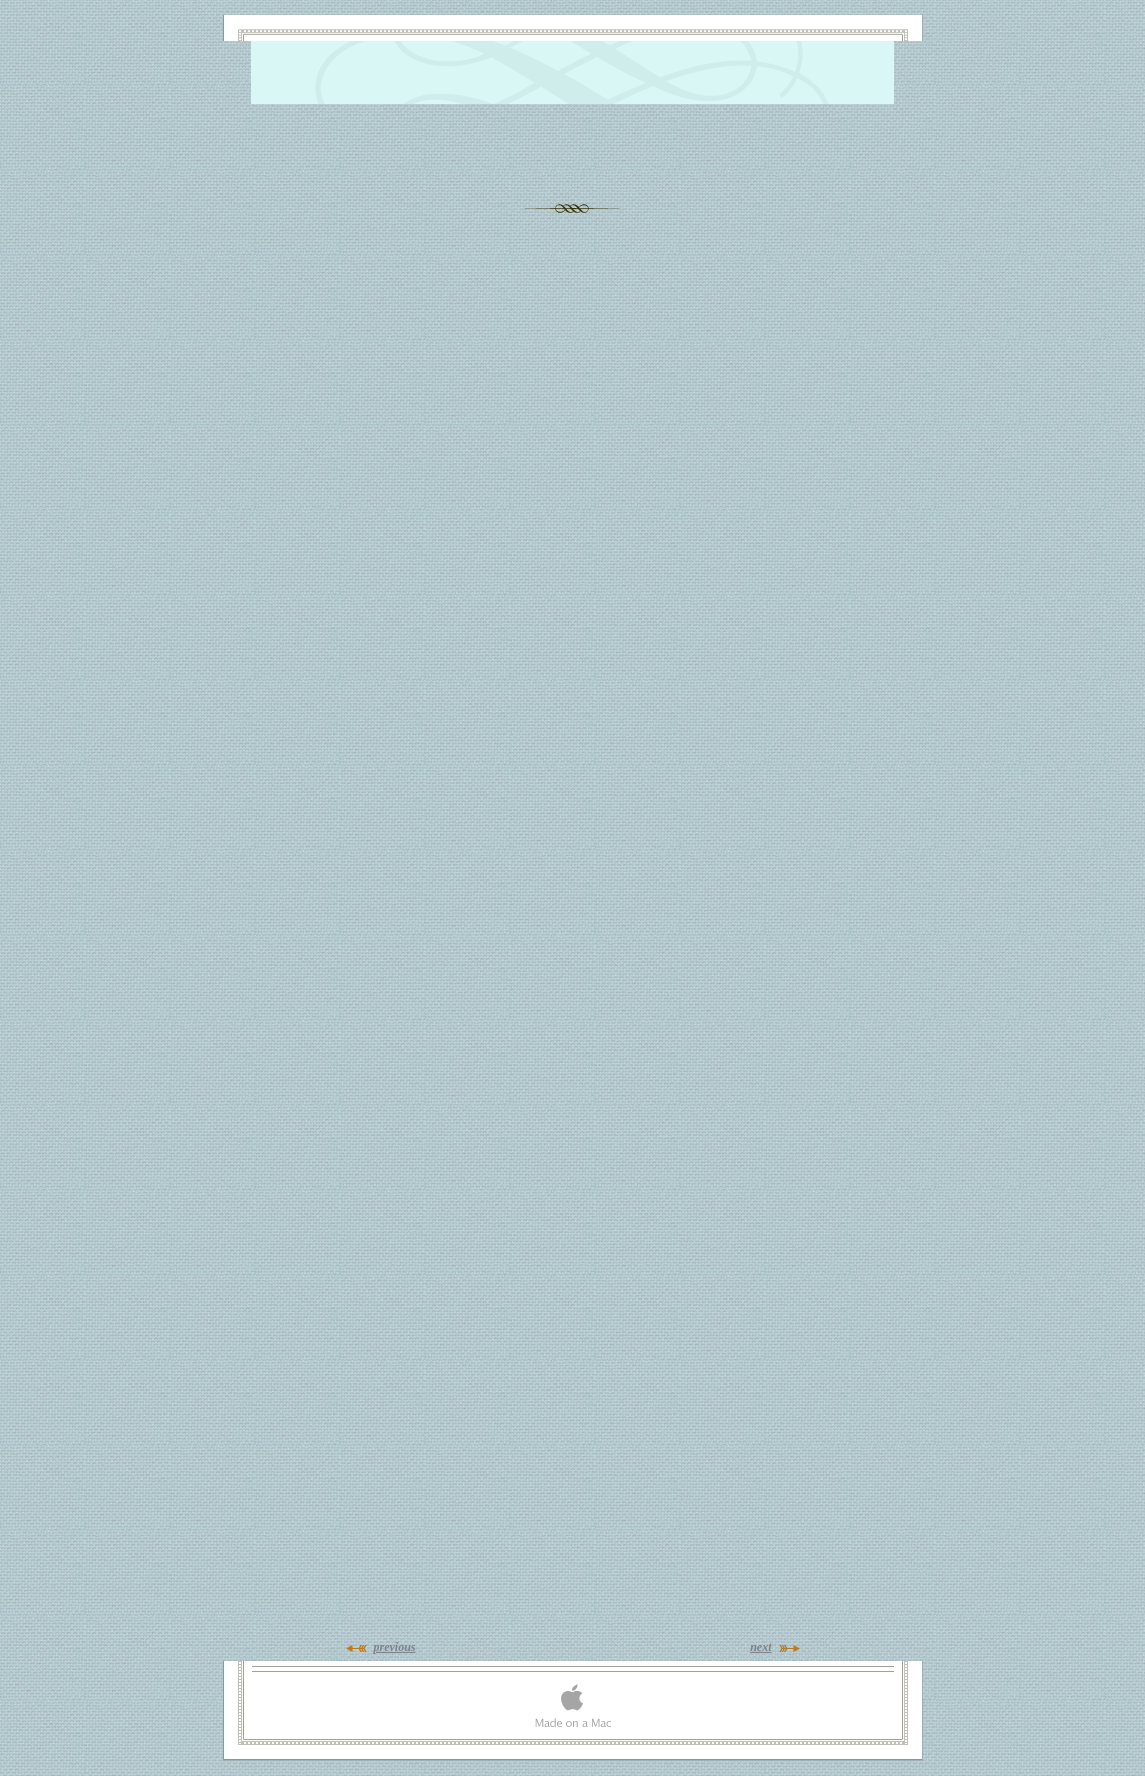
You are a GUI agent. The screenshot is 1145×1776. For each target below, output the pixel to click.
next (760, 1647)
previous (395, 1647)
